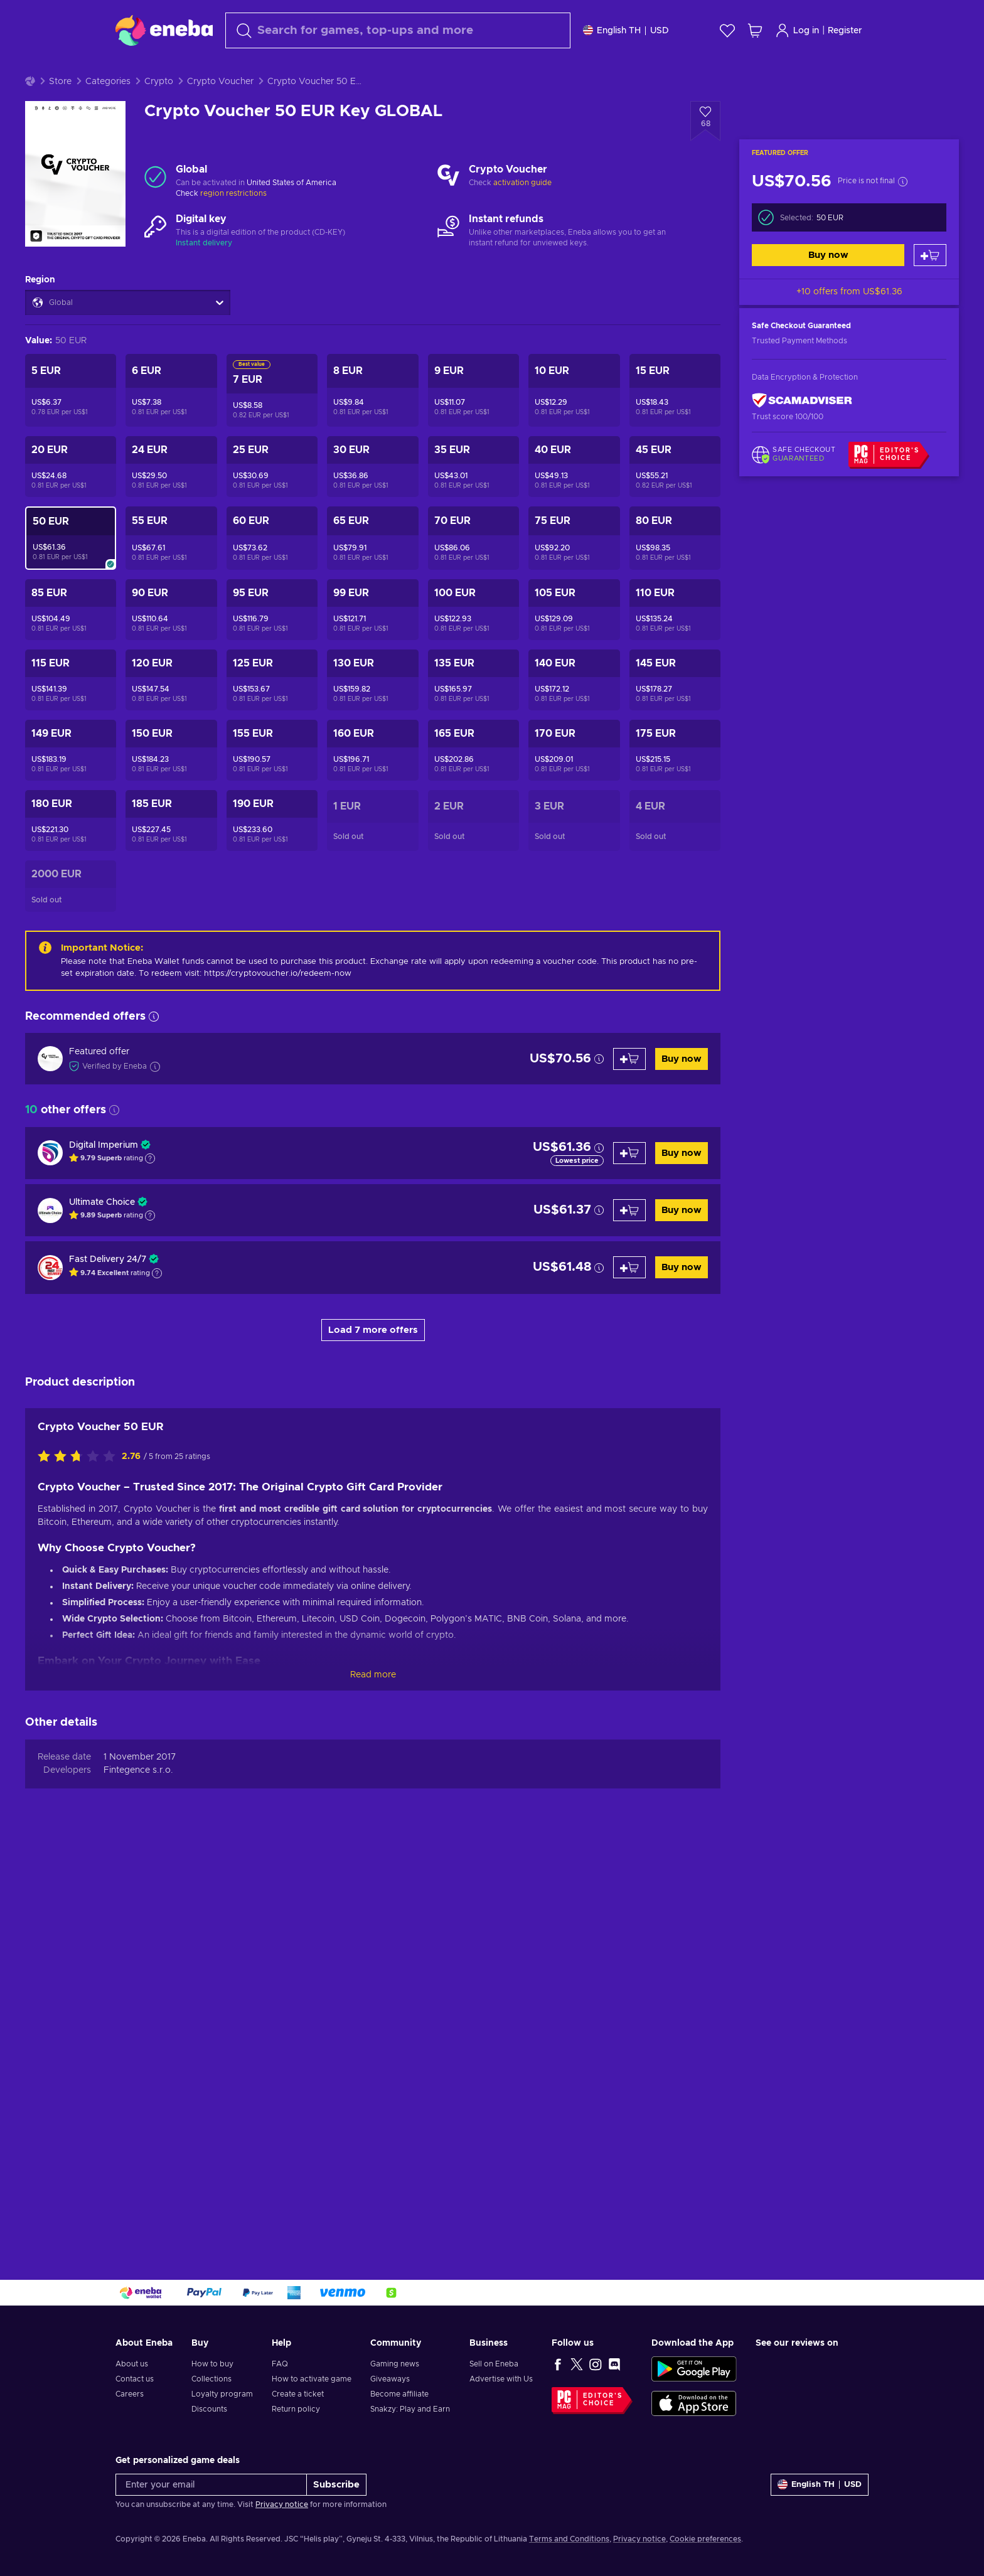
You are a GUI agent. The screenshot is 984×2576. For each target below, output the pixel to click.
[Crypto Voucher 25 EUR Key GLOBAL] (272, 498)
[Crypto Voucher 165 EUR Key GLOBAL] (473, 781)
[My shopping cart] (755, 30)
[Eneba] (164, 30)
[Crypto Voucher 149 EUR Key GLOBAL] (70, 781)
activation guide (522, 214)
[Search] (398, 30)
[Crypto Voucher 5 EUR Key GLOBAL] (70, 421)
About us (131, 2364)
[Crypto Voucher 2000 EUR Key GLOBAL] (70, 917)
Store (60, 113)
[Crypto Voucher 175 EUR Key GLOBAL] (674, 781)
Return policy (296, 2409)
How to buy (212, 2364)
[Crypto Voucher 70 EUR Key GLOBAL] (473, 569)
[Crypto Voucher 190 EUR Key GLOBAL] (272, 851)
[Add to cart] (930, 286)
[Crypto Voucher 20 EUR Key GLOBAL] (70, 498)
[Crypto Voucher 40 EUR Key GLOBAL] (573, 498)
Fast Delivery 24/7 (107, 1290)
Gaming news (394, 2364)
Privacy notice (281, 2504)
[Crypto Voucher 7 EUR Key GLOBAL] (272, 421)
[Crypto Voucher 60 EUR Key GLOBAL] (272, 569)
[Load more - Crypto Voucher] (448, 208)
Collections (211, 2379)
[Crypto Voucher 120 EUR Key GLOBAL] (171, 711)
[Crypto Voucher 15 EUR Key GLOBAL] (674, 421)
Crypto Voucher (220, 113)
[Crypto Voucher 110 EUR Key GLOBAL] (674, 641)
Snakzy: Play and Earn (410, 2409)
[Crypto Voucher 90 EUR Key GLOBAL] (171, 641)
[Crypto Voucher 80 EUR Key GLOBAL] (674, 569)
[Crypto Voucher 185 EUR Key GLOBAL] (171, 851)
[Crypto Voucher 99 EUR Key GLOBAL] (372, 641)
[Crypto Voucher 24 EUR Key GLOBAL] (171, 498)
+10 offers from (849, 323)
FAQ (280, 2364)
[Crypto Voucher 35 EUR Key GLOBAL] (473, 498)
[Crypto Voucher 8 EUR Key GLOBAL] (372, 421)
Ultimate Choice (102, 1233)
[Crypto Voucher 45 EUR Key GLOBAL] (674, 498)
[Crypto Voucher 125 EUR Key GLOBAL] (272, 711)
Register (845, 30)
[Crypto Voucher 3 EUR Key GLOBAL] (573, 851)
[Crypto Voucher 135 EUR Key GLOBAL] (473, 711)
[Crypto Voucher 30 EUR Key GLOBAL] (372, 498)
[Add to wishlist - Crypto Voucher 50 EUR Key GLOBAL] (705, 152)
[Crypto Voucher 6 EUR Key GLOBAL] (171, 421)
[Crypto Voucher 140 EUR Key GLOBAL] (573, 711)
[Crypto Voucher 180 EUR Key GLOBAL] (70, 851)
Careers (129, 2394)
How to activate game (311, 2379)
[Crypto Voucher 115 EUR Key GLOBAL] (70, 711)
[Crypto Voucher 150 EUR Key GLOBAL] (171, 781)
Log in (797, 30)
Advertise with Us (501, 2379)
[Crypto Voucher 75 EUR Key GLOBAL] (573, 569)
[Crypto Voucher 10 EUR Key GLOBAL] (573, 421)
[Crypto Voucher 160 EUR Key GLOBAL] (372, 781)
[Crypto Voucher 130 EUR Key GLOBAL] (372, 711)
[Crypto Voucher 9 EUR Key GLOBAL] (473, 421)
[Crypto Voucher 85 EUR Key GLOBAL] (70, 641)
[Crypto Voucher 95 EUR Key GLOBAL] (272, 641)
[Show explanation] (150, 1190)
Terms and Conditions (569, 2539)
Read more (373, 1706)
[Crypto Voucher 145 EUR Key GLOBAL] (674, 711)
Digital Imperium (103, 1176)
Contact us (134, 2379)
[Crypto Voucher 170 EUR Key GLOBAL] (573, 781)
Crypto (158, 113)
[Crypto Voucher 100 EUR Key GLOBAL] (473, 641)
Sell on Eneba (493, 2364)
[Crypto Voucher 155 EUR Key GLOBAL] (272, 781)
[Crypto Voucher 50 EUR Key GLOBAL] (70, 569)
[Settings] (626, 30)
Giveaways (390, 2379)
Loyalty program (222, 2394)
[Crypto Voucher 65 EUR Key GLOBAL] (372, 569)
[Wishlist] (727, 30)
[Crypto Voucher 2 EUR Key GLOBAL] (473, 851)
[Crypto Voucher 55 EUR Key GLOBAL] (171, 569)
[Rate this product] (80, 1488)
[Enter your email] (211, 2485)
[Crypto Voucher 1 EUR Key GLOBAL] (372, 851)
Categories (108, 113)
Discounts (209, 2409)
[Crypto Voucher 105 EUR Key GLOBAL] (573, 641)
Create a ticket (298, 2394)
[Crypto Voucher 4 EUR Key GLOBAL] (674, 851)
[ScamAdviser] (802, 431)
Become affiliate (399, 2394)
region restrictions (233, 224)
